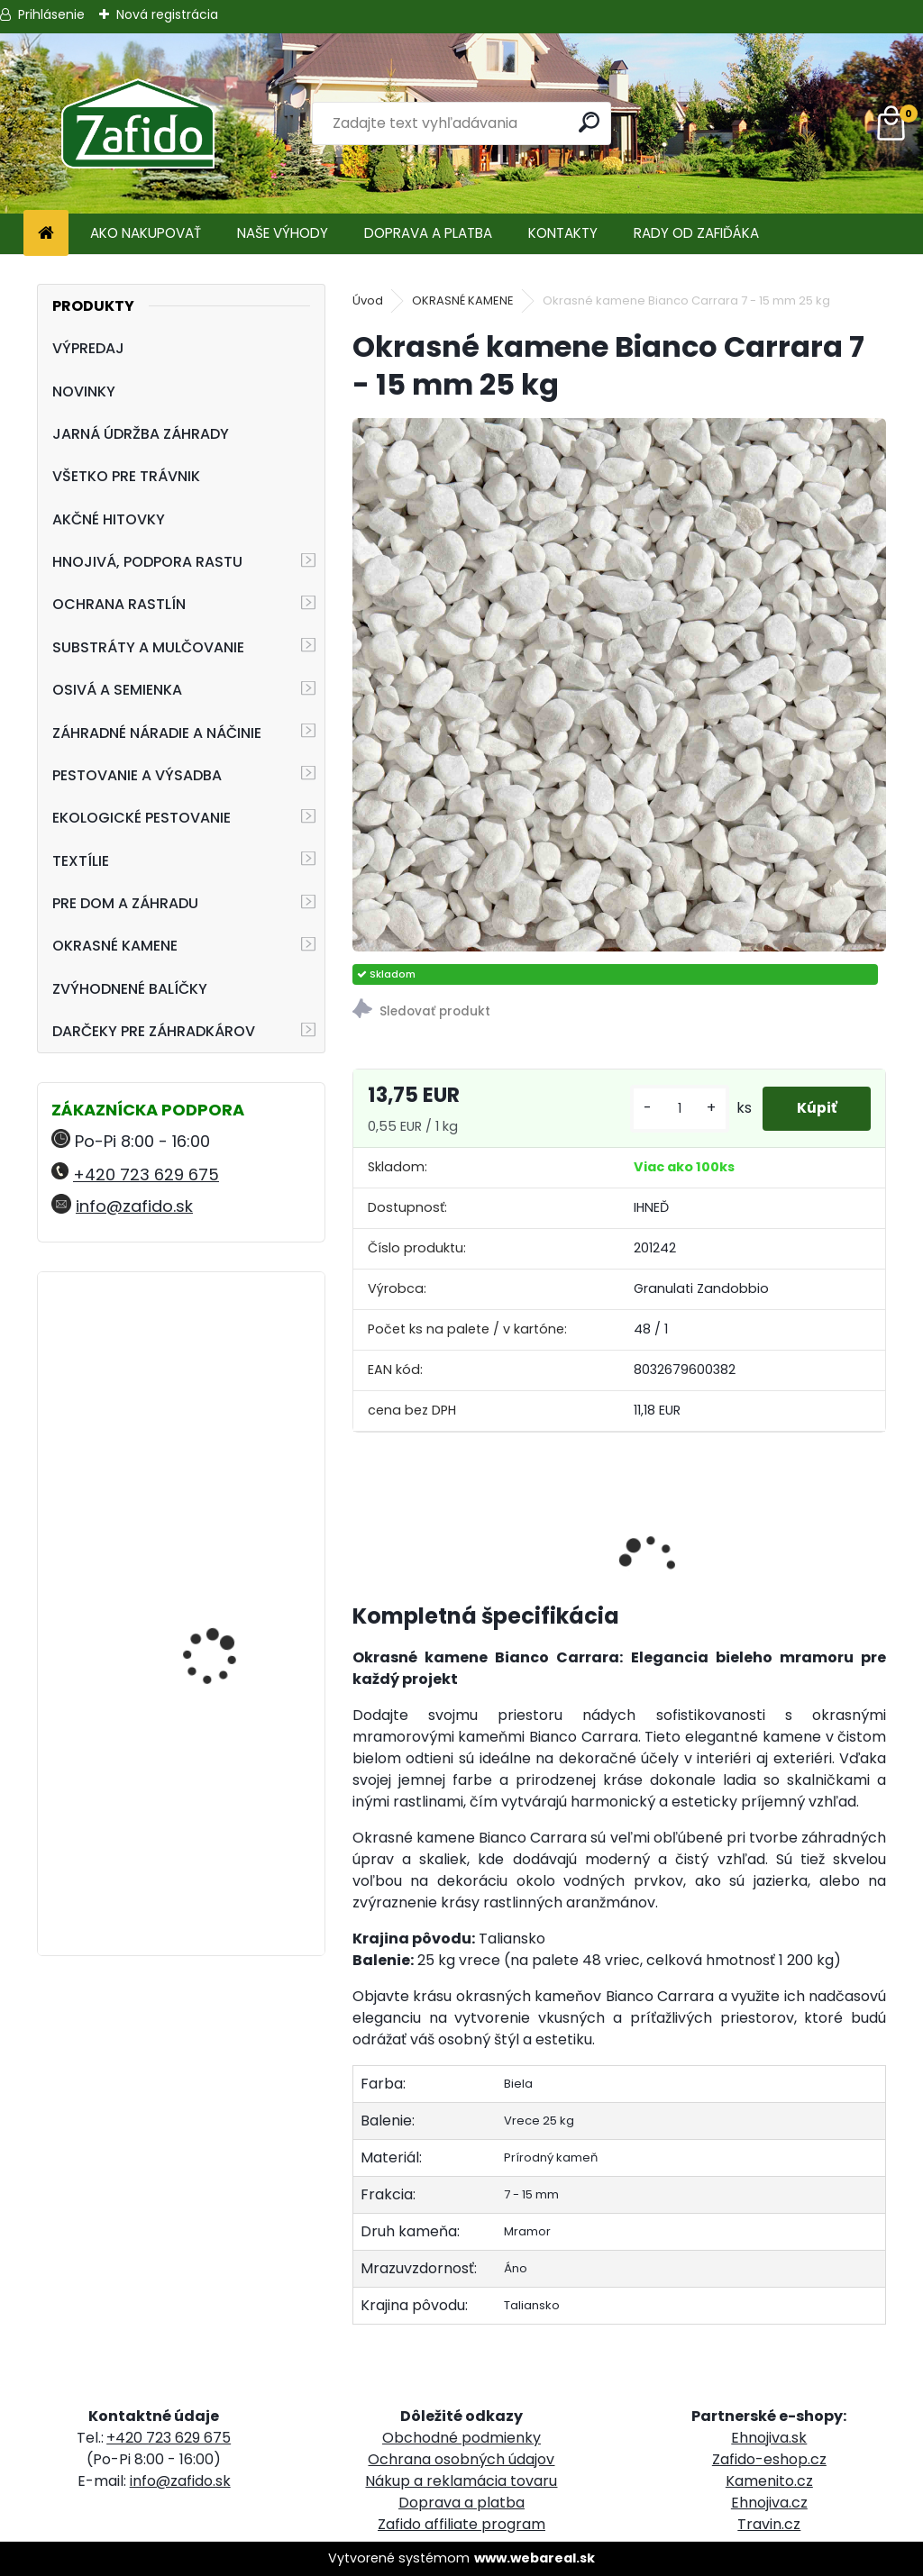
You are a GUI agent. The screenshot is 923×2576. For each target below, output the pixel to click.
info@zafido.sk (134, 1206)
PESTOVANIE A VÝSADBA (137, 775)
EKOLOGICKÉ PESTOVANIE (141, 817)
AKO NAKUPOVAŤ (145, 232)
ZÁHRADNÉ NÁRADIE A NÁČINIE (156, 733)
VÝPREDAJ (88, 348)
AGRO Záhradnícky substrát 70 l (215, 1751)
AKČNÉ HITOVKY (108, 519)
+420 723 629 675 (146, 1174)
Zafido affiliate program (461, 2524)
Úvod (367, 300)
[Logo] (137, 123)
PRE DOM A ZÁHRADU (125, 903)
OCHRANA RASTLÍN (119, 604)
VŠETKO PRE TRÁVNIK (126, 476)
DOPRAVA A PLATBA (428, 232)
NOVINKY (83, 391)
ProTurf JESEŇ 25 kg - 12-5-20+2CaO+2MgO (225, 1540)
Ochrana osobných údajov (461, 2459)
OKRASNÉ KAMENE (115, 945)
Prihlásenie (51, 14)
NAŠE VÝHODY (282, 232)
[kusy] (675, 1108)
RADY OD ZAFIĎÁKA (696, 232)
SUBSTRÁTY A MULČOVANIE (148, 647)
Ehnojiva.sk (769, 2437)
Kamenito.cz (769, 2481)
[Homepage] (46, 234)
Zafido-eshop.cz (769, 2459)
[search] (589, 122)
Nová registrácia (167, 14)
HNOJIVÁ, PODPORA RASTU (147, 561)
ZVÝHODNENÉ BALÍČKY (129, 989)
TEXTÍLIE (80, 861)
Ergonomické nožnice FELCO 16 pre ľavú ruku (226, 1364)
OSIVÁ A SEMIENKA (117, 689)
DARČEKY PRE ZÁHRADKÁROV (153, 1031)
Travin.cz (768, 2524)
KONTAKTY (563, 232)
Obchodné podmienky (461, 2437)
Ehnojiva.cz (769, 2502)
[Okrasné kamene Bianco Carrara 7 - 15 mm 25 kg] (619, 684)
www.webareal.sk (534, 2558)
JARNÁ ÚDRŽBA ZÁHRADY (140, 433)
